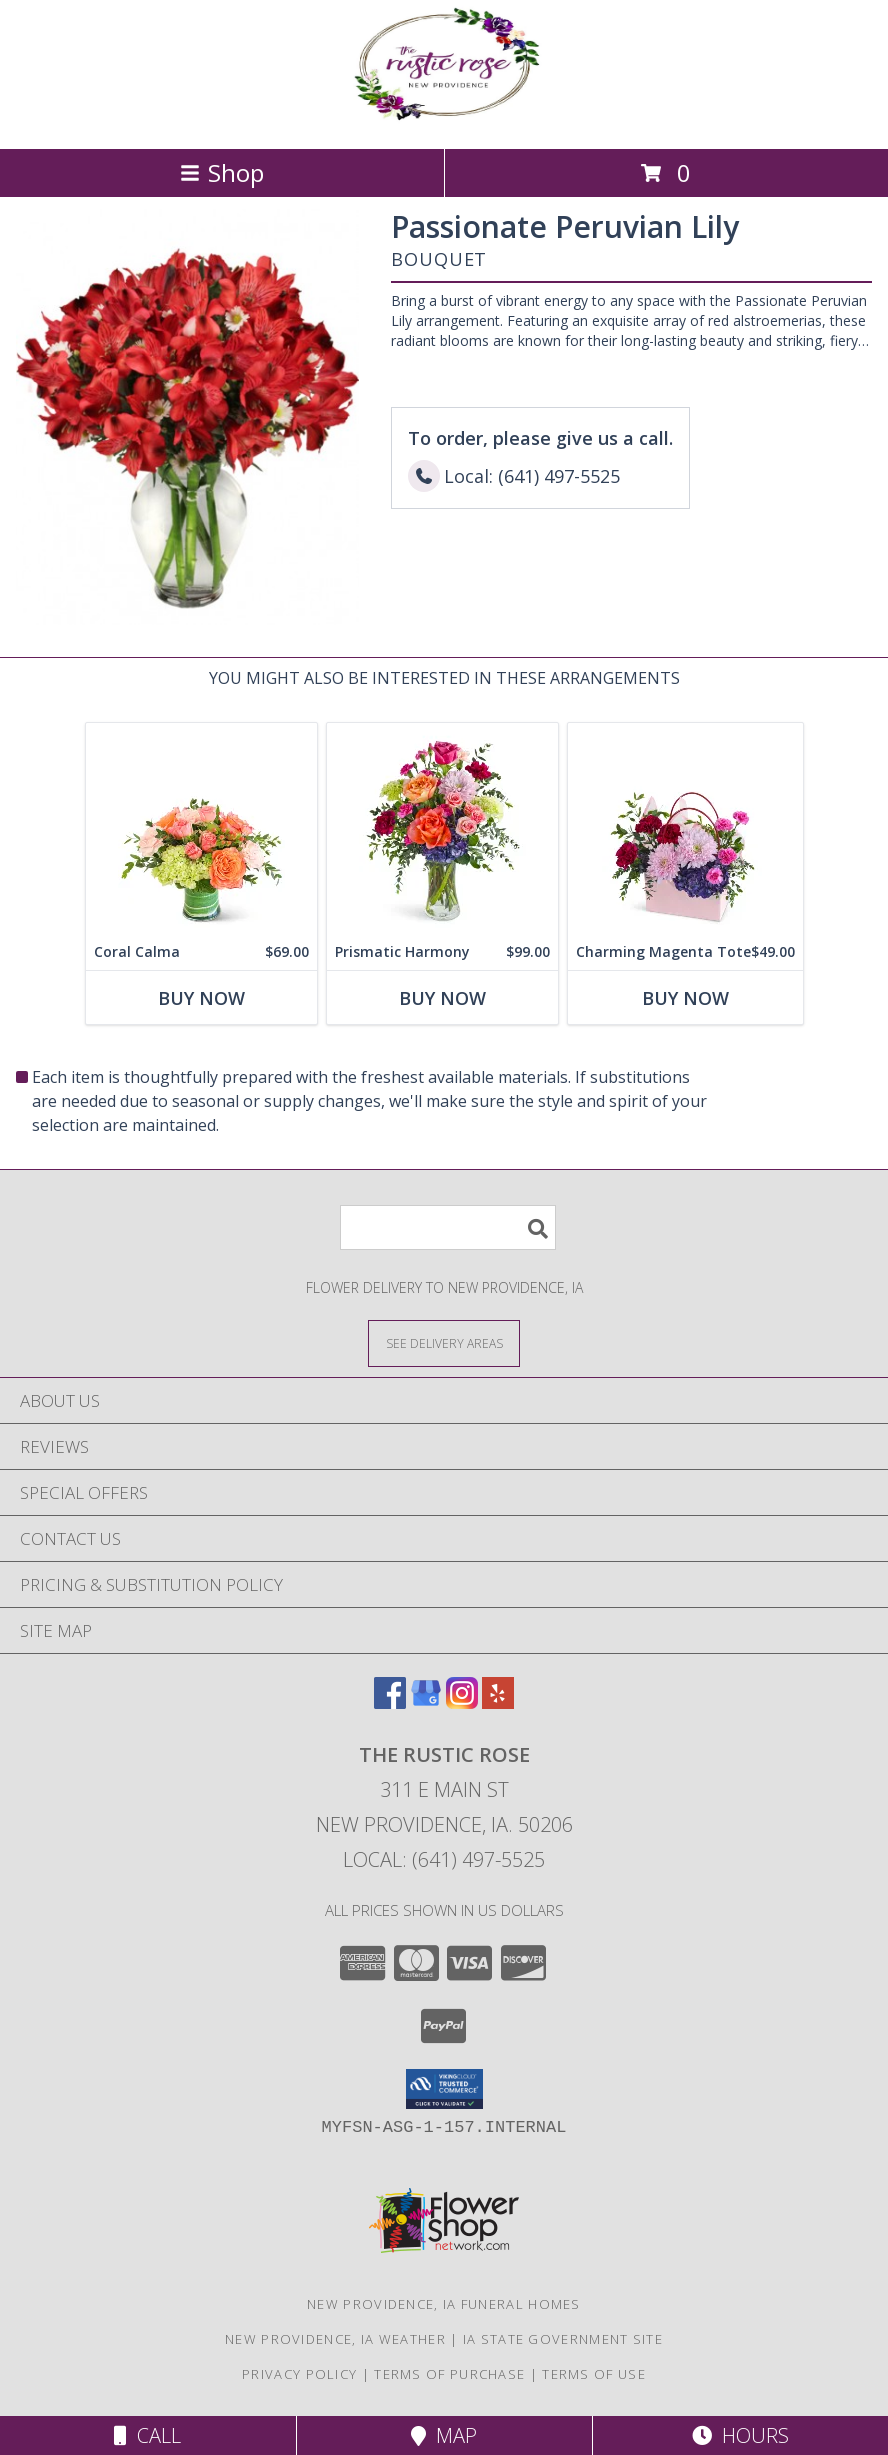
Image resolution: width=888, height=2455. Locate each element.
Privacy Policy (299, 2374)
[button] (444, 2089)
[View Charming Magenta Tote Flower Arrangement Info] (685, 828)
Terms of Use (594, 2374)
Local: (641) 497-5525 (444, 1859)
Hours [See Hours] (740, 2435)
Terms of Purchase (449, 2374)
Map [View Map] (444, 2435)
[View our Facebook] (390, 1702)
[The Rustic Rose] (444, 119)
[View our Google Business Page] (426, 1702)
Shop (222, 172)
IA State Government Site (563, 2339)
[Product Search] (448, 1227)
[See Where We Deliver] (444, 1342)
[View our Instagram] (462, 1702)
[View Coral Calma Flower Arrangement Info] (201, 828)
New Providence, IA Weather (335, 2339)
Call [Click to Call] (147, 2435)
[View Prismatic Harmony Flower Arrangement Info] (442, 828)
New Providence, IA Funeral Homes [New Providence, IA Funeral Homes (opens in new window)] (444, 2304)
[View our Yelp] (498, 1702)
